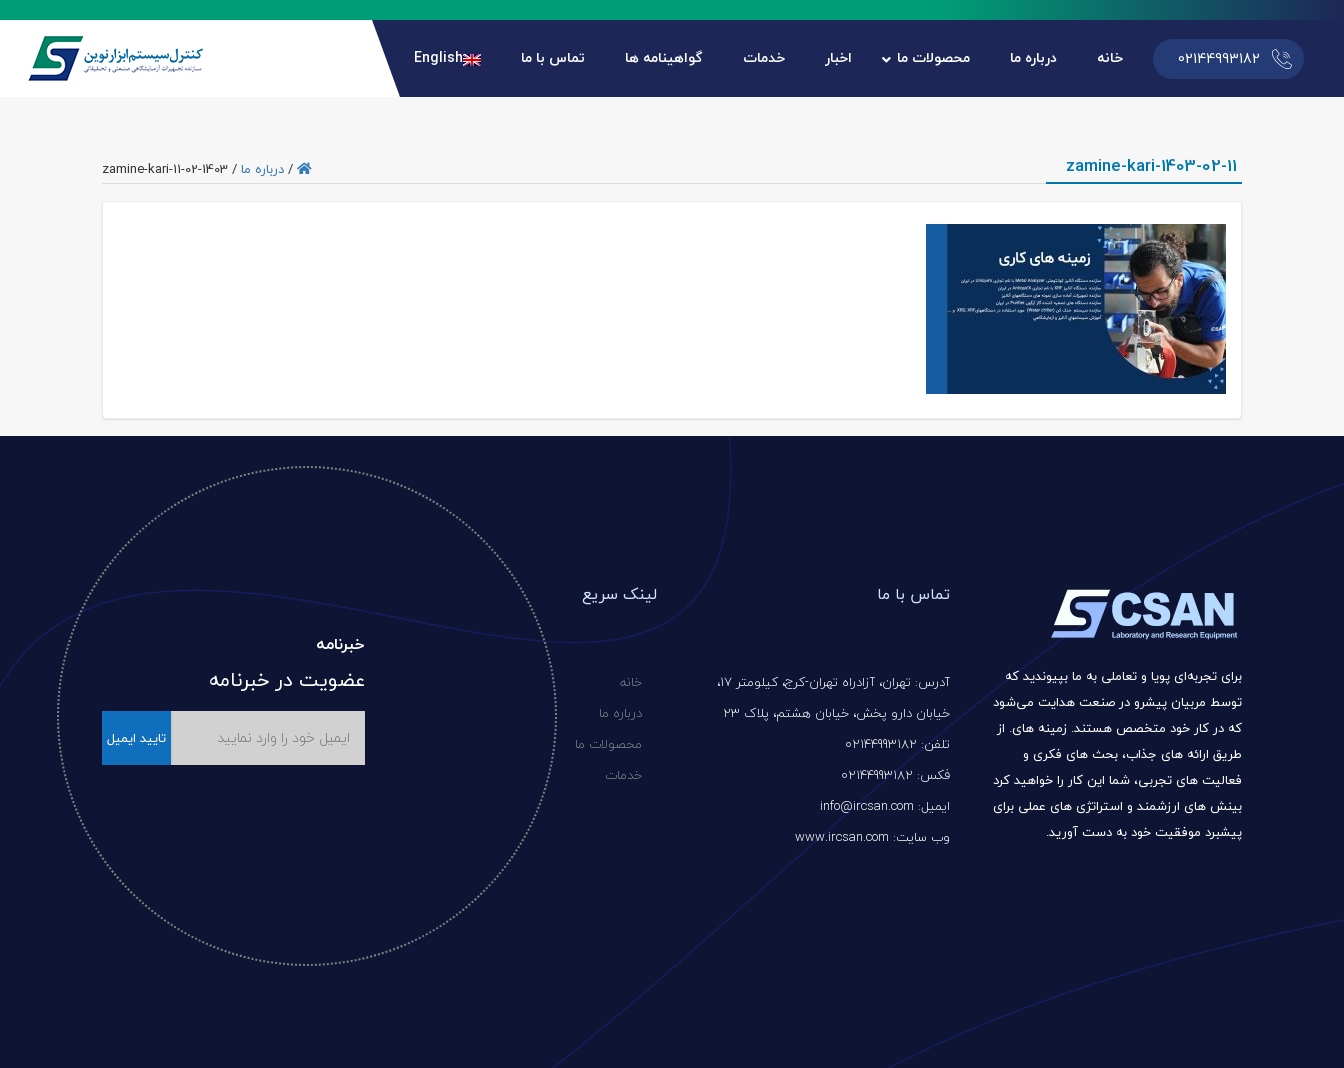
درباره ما (262, 169)
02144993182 (1219, 59)
